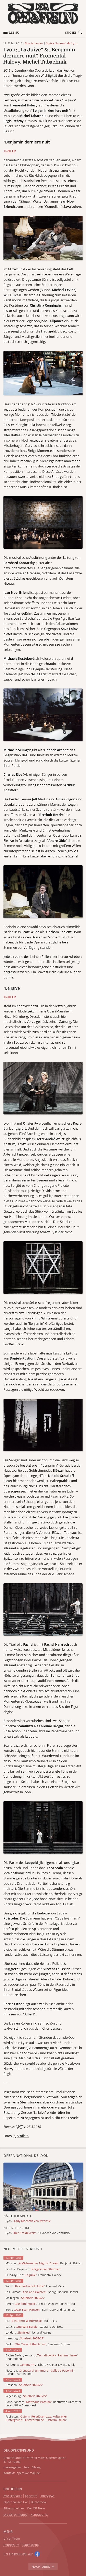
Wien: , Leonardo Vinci (35, 2286)
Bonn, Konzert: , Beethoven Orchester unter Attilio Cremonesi (43, 2403)
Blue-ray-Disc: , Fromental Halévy (33, 2275)
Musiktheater (34, 43)
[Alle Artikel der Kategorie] (43, 2187)
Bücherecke (39, 2502)
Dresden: (24, 2385)
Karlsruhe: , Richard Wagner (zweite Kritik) (40, 2365)
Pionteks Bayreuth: (33, 2269)
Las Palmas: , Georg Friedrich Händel (41, 2292)
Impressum (11, 2545)
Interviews (47, 2496)
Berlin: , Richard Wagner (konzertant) (40, 2304)
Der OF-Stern (36, 2508)
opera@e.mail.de (28, 2473)
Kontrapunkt (39, 2515)
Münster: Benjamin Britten (43, 2263)
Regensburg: (26, 2396)
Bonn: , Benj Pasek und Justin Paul (40, 2309)
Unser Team (11, 2538)
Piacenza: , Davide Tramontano (39, 2372)
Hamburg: (24, 2338)
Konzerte (31, 2496)
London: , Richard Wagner (29, 2332)
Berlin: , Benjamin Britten (37, 2344)
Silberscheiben (14, 2508)
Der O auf (18, 2554)
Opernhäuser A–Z (16, 2502)
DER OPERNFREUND (18, 2450)
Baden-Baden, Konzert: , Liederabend (41, 2357)
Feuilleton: (36, 2418)
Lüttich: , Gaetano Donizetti (34, 2326)
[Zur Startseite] (42, 14)
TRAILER (9, 151)
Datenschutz (30, 2545)
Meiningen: (25, 2298)
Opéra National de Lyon (62, 43)
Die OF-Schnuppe (15, 2515)
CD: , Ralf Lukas (31, 2321)
